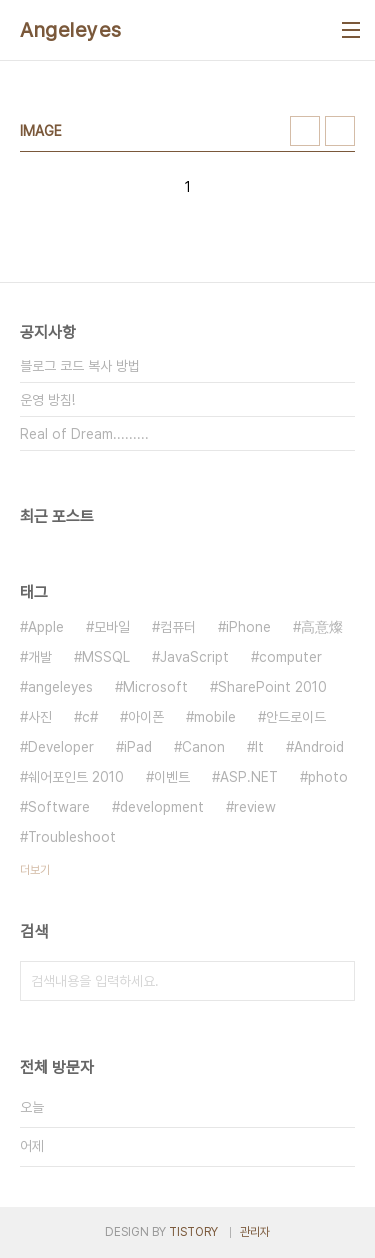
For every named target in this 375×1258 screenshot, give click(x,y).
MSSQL (106, 657)
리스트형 (340, 131)
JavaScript (194, 657)
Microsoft (155, 687)
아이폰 (146, 717)
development (162, 807)
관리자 (255, 1232)
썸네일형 (305, 131)
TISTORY (193, 1232)
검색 (335, 981)
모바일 (112, 627)
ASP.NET (249, 777)
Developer (61, 747)
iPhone (248, 627)
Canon (203, 747)
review (255, 807)
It (259, 747)
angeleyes (60, 687)
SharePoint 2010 (272, 687)
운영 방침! (47, 400)
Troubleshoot (72, 837)
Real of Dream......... (84, 434)
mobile (215, 717)
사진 (40, 717)
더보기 (35, 870)
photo (328, 777)
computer (290, 657)
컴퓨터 (178, 627)
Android (319, 747)
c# (90, 717)
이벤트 (172, 777)
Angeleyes (71, 30)
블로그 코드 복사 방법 (80, 366)
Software (59, 807)
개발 (40, 657)
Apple (46, 627)
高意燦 (322, 627)
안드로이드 (296, 717)
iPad (138, 747)
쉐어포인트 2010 (76, 777)
